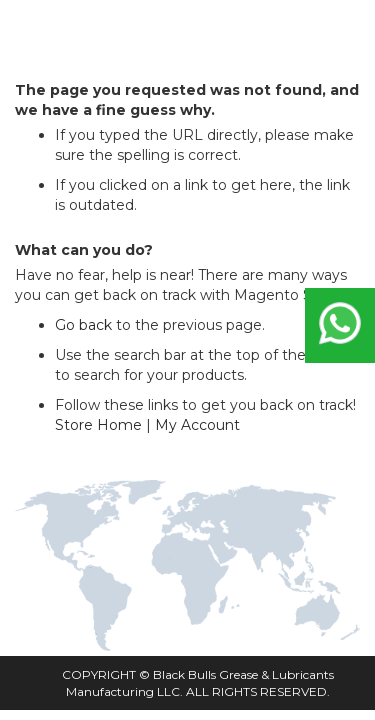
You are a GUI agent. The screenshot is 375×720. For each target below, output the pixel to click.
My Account (197, 425)
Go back (83, 325)
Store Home (98, 425)
